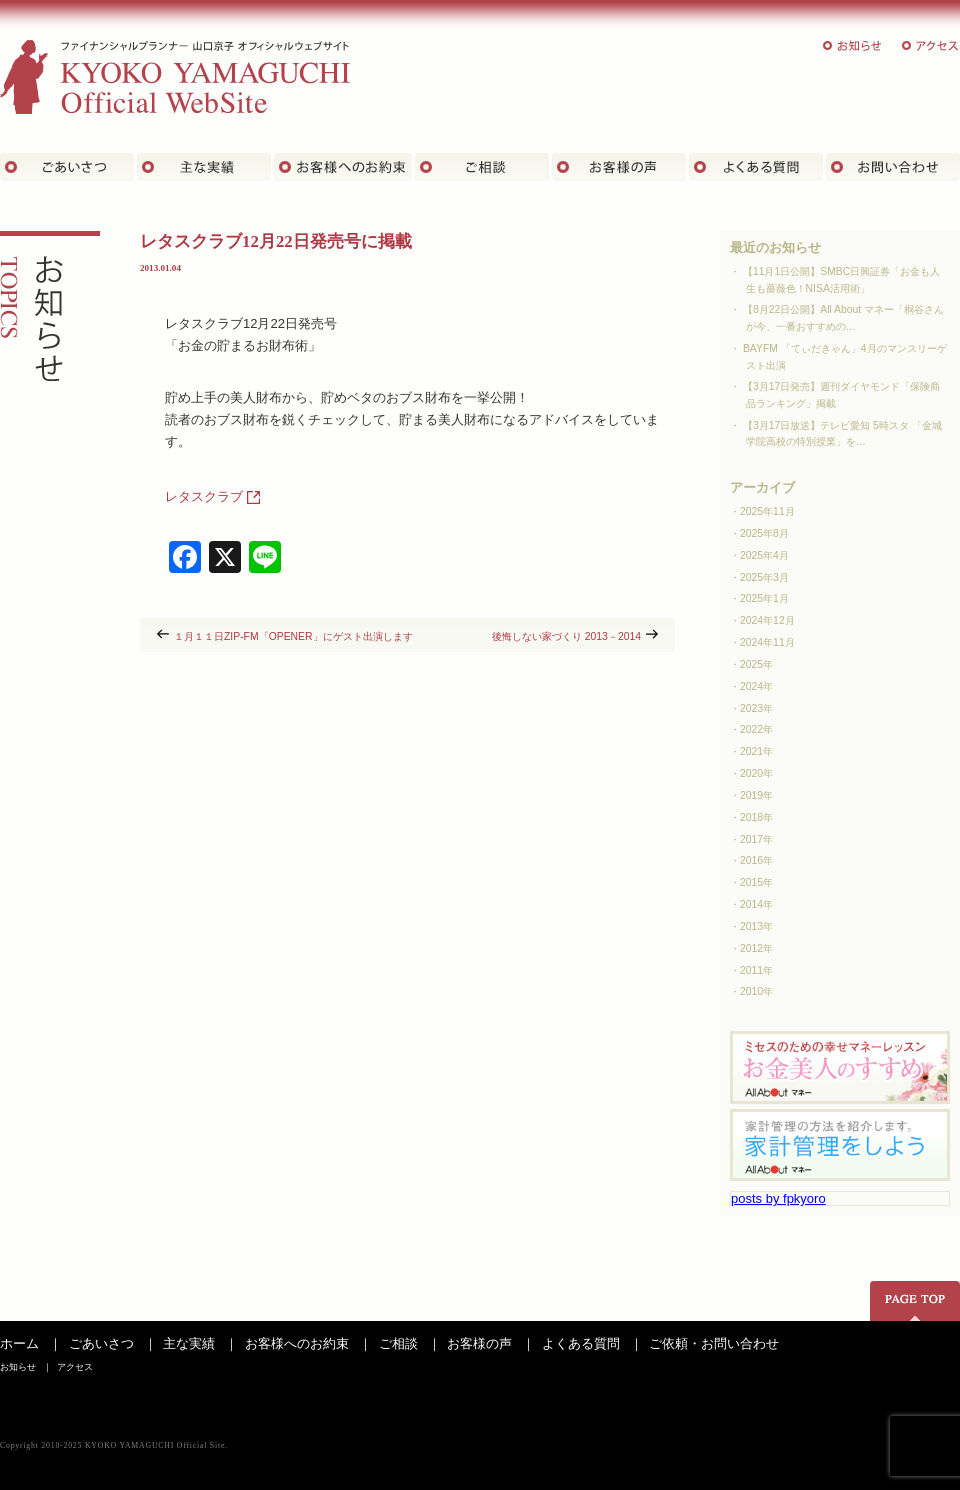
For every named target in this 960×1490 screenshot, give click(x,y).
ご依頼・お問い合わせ (714, 1343)
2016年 (756, 860)
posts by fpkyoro (778, 1198)
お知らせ (853, 45)
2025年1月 (764, 598)
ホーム (19, 1343)
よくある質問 (756, 167)
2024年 (756, 686)
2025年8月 (764, 533)
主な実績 (204, 167)
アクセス (931, 45)
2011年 (756, 970)
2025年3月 (764, 577)
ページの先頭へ (915, 1301)
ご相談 (482, 167)
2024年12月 (767, 620)
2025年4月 (764, 555)
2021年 (756, 751)
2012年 (756, 948)
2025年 (756, 664)
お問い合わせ (893, 167)
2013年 (756, 926)
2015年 (756, 882)
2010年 (756, 991)
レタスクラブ (204, 496)
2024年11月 (767, 642)
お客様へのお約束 (297, 1343)
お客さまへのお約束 (343, 167)
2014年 (756, 904)
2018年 (756, 817)
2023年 (756, 708)
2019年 (756, 795)
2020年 (756, 773)
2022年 (756, 729)
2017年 (756, 839)
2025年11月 (767, 511)
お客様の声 (619, 167)
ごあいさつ (67, 167)
